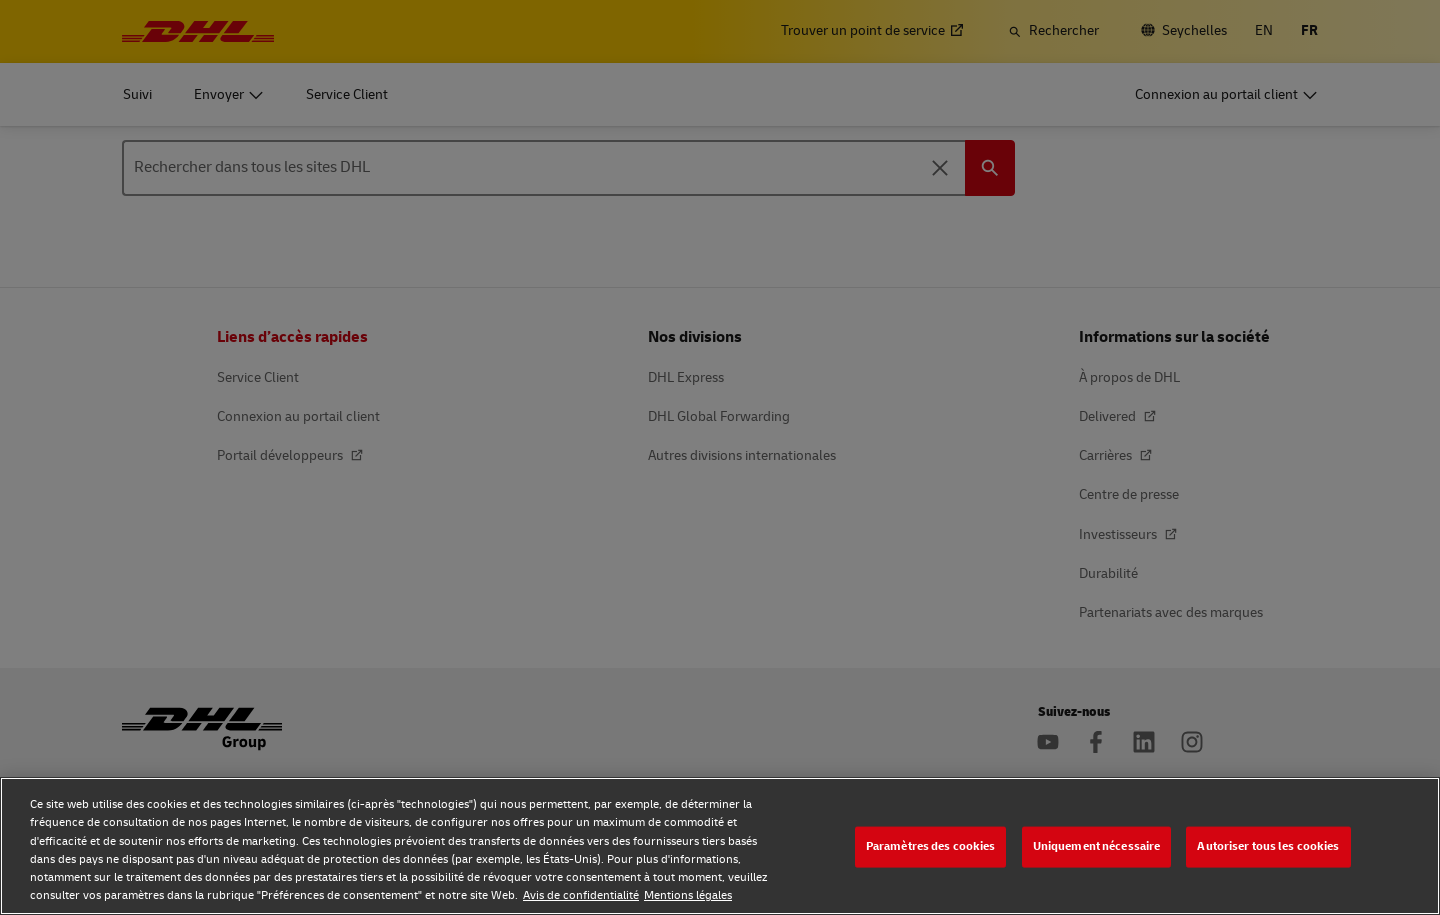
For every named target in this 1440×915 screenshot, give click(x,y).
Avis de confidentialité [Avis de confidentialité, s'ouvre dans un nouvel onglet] (581, 895)
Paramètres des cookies (931, 846)
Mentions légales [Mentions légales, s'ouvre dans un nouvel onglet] (688, 895)
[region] (720, 846)
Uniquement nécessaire (1097, 846)
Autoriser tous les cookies (1268, 846)
